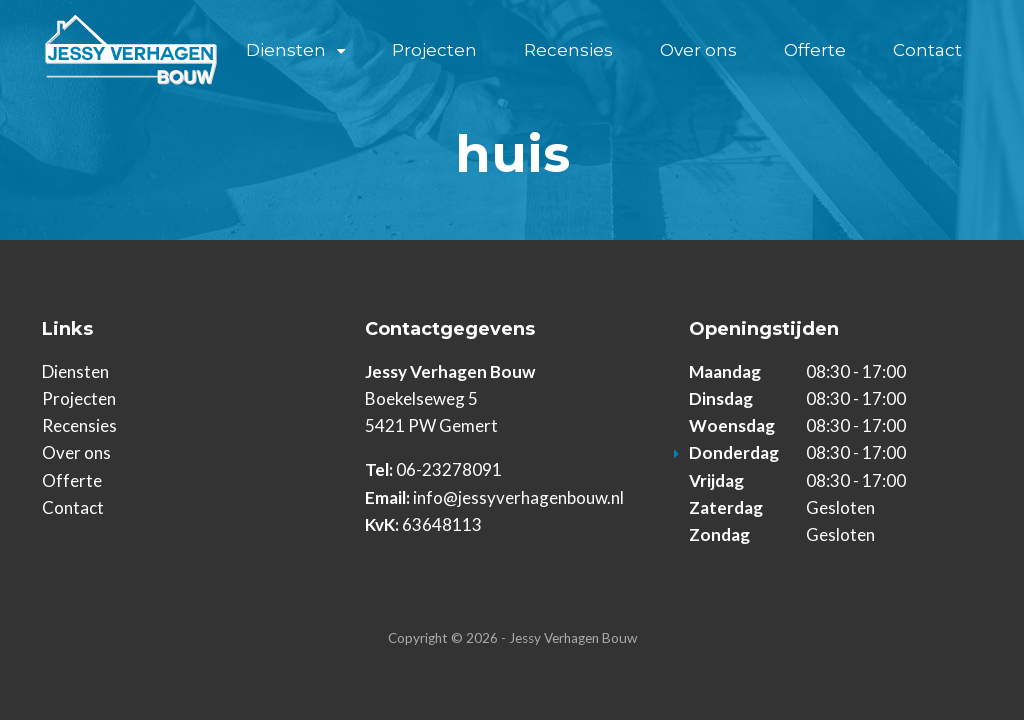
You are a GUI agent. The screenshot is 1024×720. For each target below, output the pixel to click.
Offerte (815, 50)
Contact (927, 50)
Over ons (698, 50)
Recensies (568, 50)
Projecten (434, 50)
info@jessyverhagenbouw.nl (518, 497)
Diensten (286, 50)
